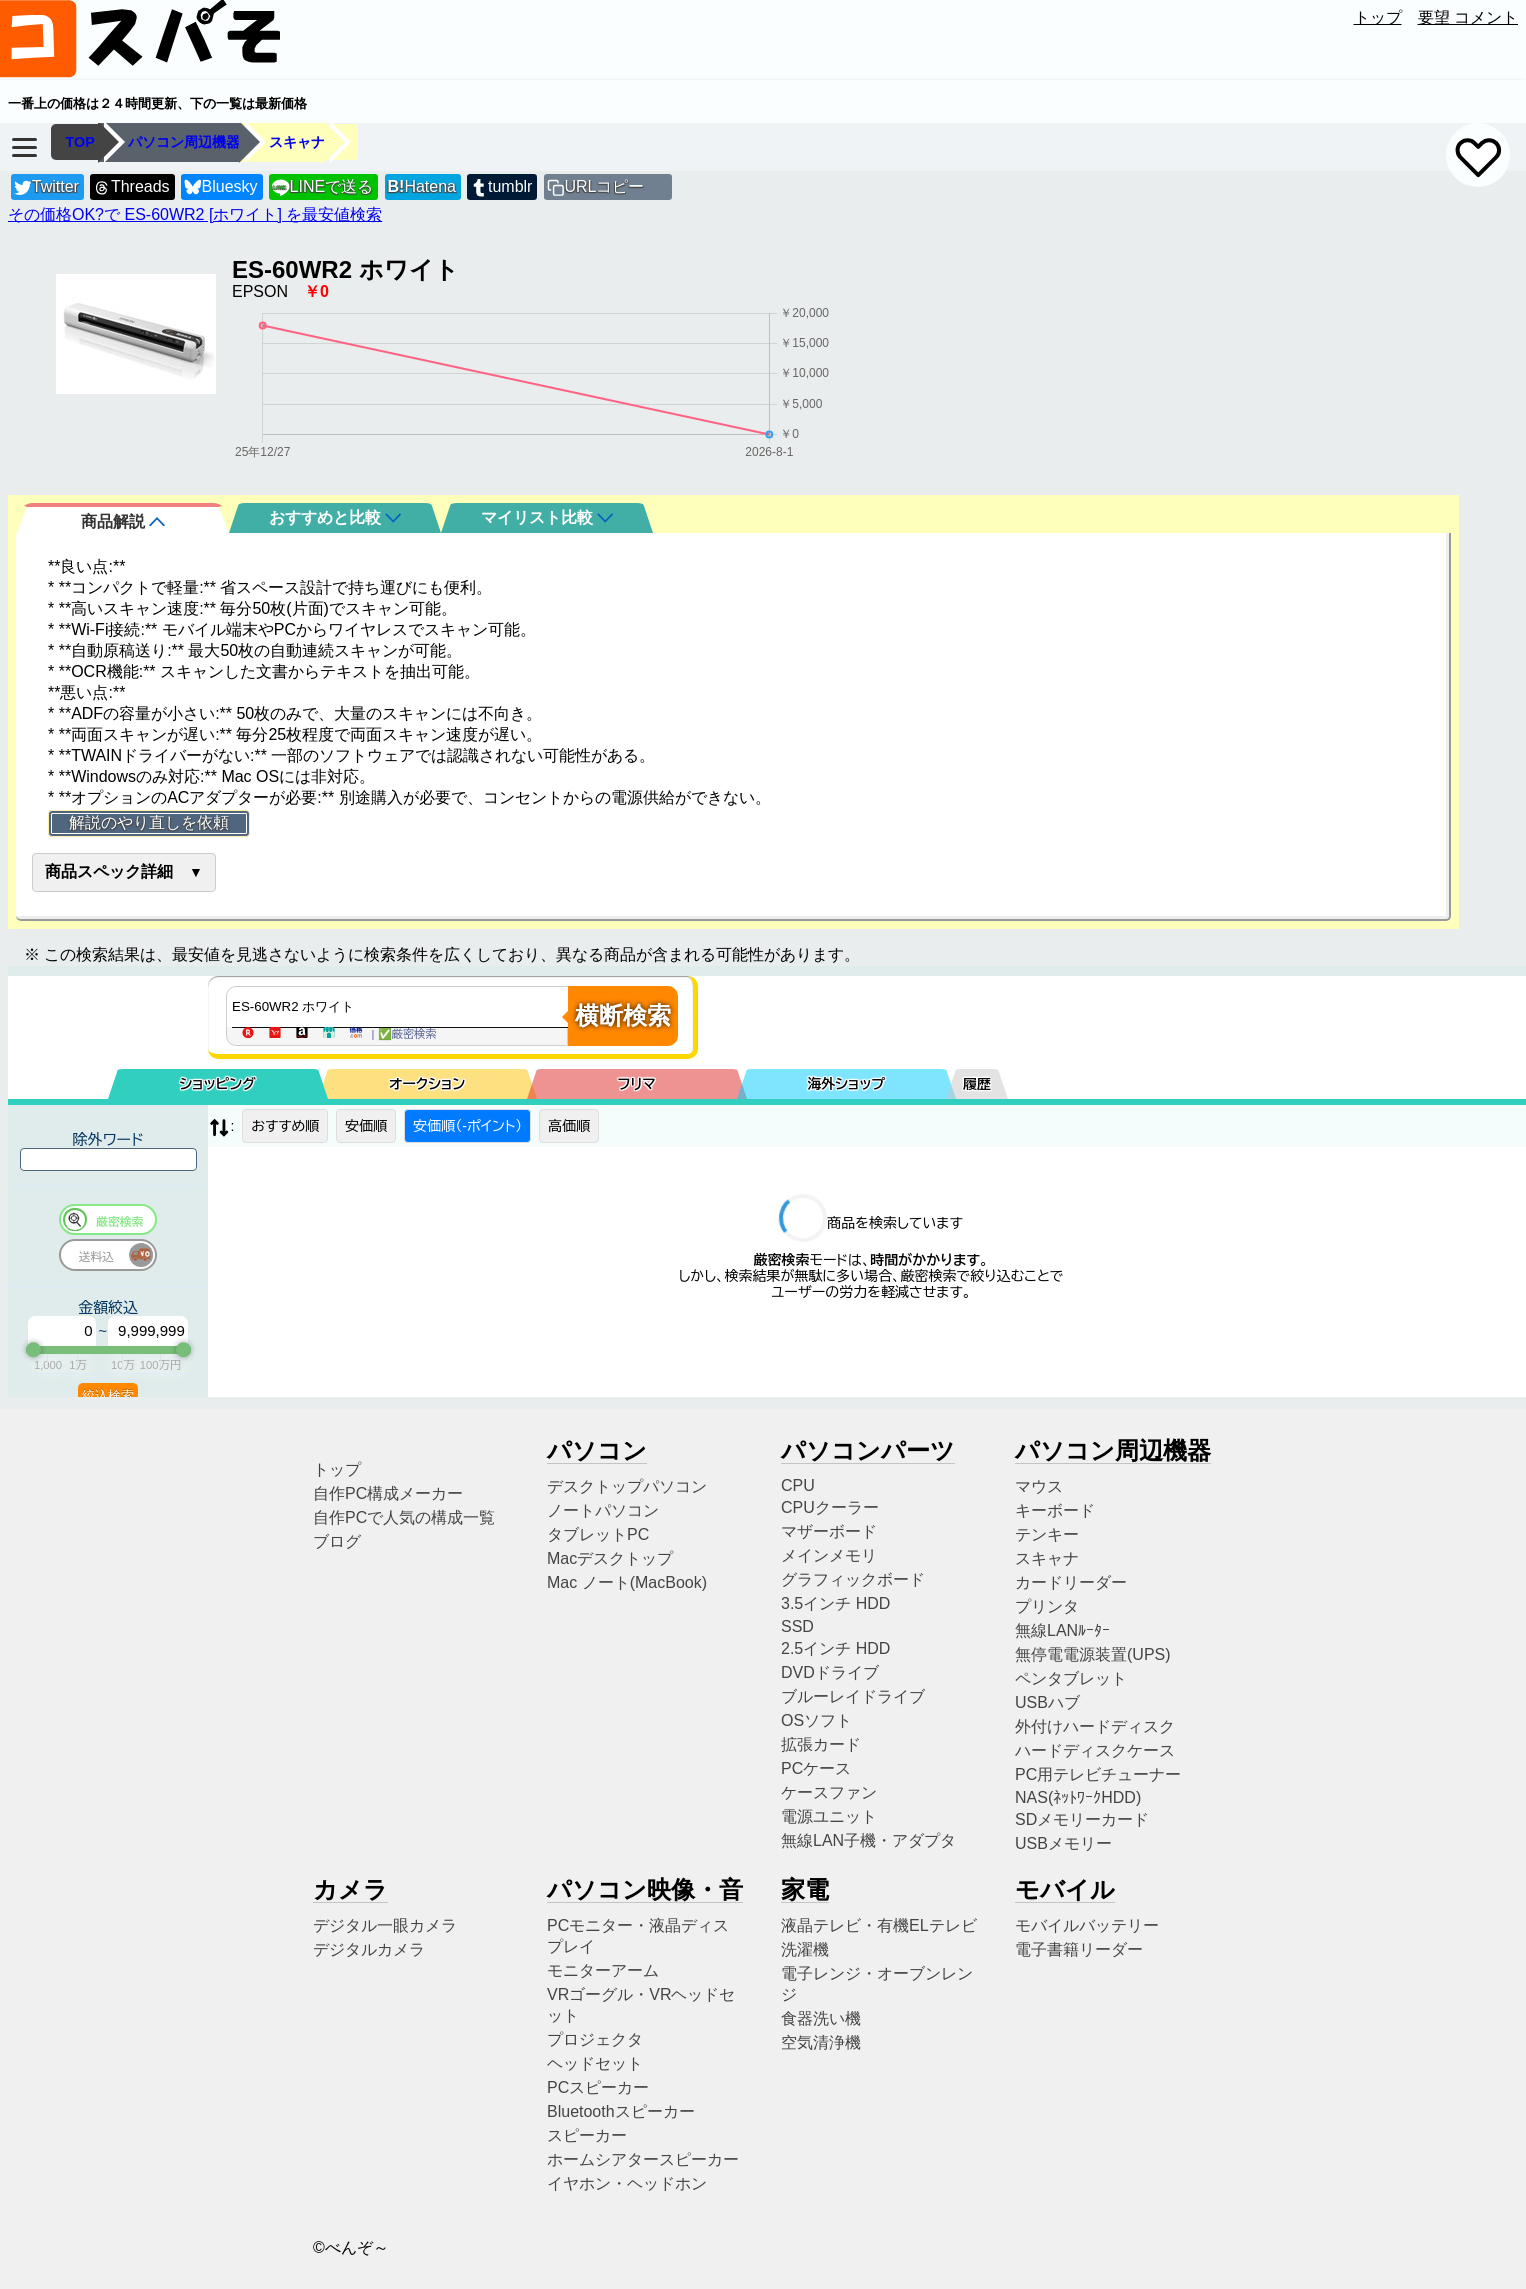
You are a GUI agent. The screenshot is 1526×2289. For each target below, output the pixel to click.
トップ (1378, 17)
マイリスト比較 (547, 517)
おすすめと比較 (335, 517)
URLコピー (604, 186)
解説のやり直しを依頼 (149, 822)
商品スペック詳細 (109, 871)
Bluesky (221, 187)
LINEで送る (322, 187)
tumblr (501, 187)
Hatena (422, 186)
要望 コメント (1468, 17)
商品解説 (123, 521)
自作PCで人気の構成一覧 (404, 1517)
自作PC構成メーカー (388, 1493)
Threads (131, 187)
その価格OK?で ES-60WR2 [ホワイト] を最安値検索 (195, 214)
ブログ (337, 1541)
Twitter (46, 187)
